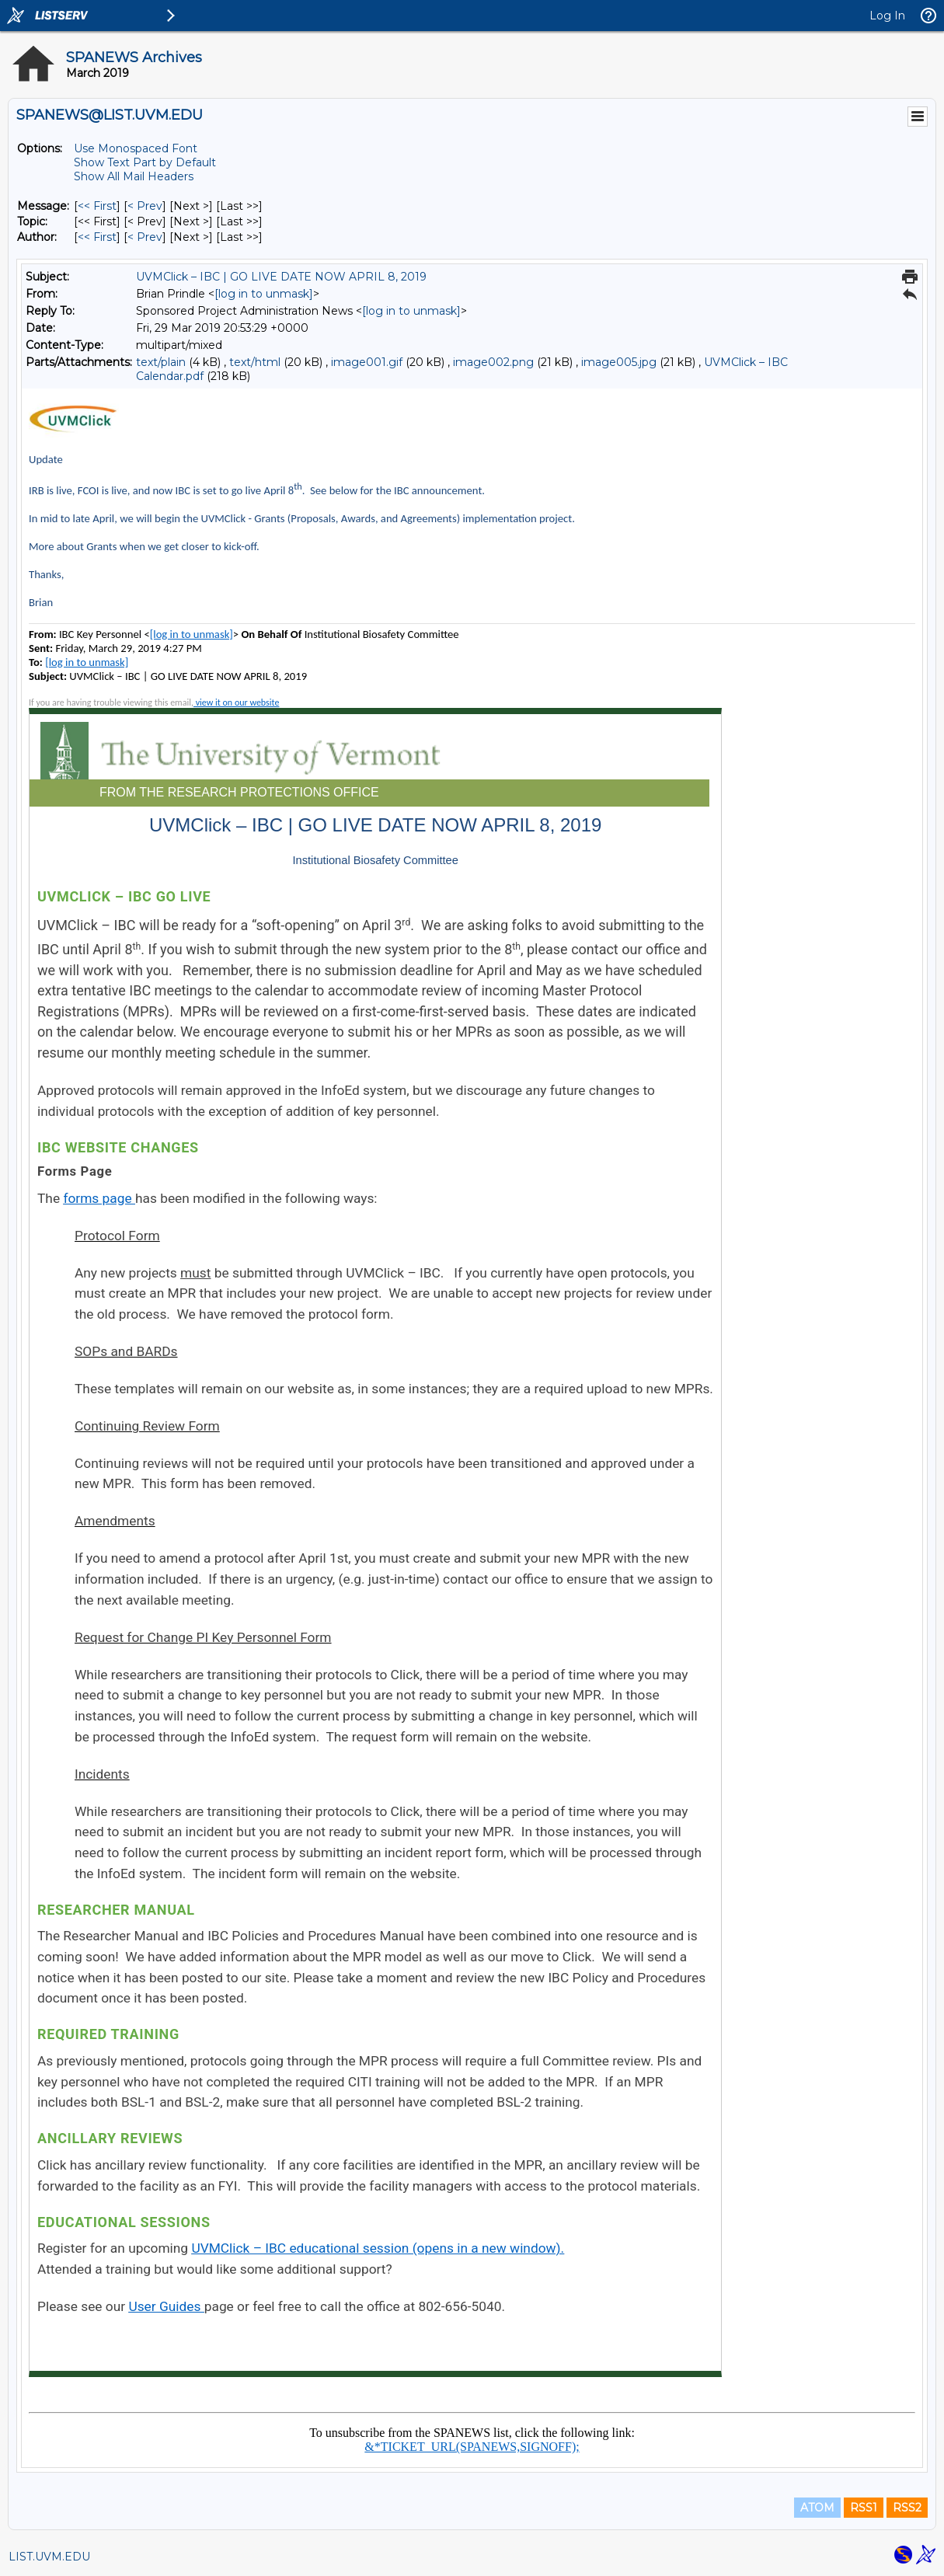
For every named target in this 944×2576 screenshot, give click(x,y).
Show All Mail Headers (133, 176)
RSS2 (907, 2508)
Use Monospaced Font (135, 148)
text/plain (161, 362)
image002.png (493, 362)
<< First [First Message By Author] (97, 237)
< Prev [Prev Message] (144, 206)
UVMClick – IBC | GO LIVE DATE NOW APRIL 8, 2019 (281, 277)
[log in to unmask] (263, 294)
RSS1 (863, 2508)
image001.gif (366, 362)
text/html (254, 362)
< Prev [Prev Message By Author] (144, 237)
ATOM (817, 2508)
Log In (887, 16)
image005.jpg (619, 362)
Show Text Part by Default (145, 162)
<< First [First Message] (97, 206)
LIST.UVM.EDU (49, 2557)
